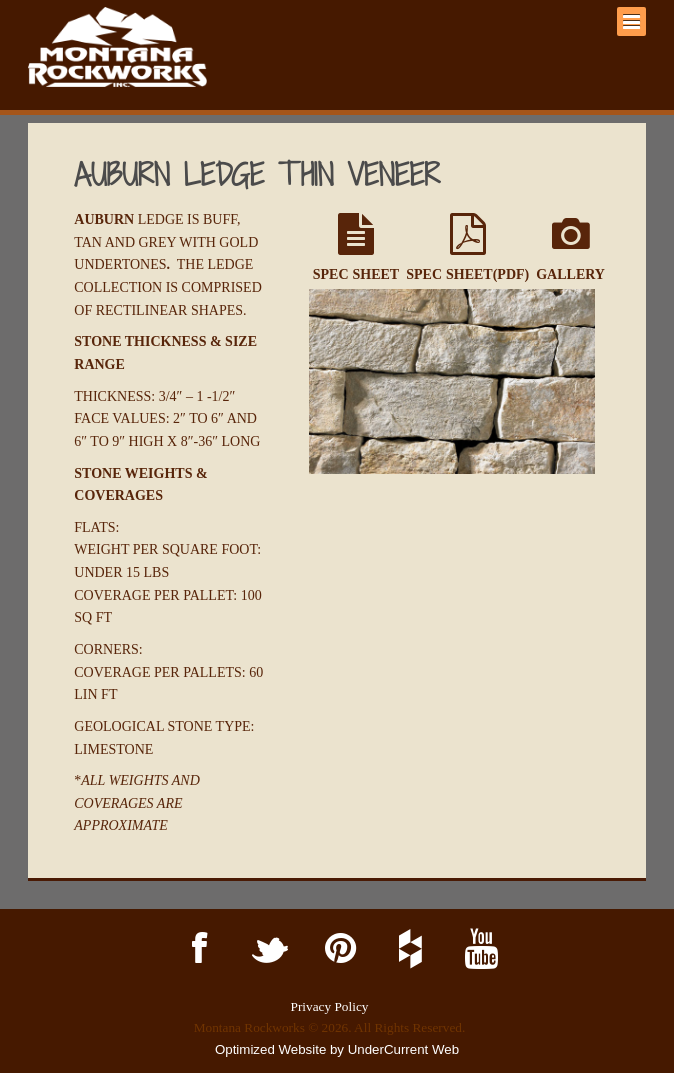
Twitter (266, 949)
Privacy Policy (330, 1006)
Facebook (196, 949)
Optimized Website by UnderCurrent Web (337, 1049)
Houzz (407, 949)
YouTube (477, 949)
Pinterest (336, 949)
